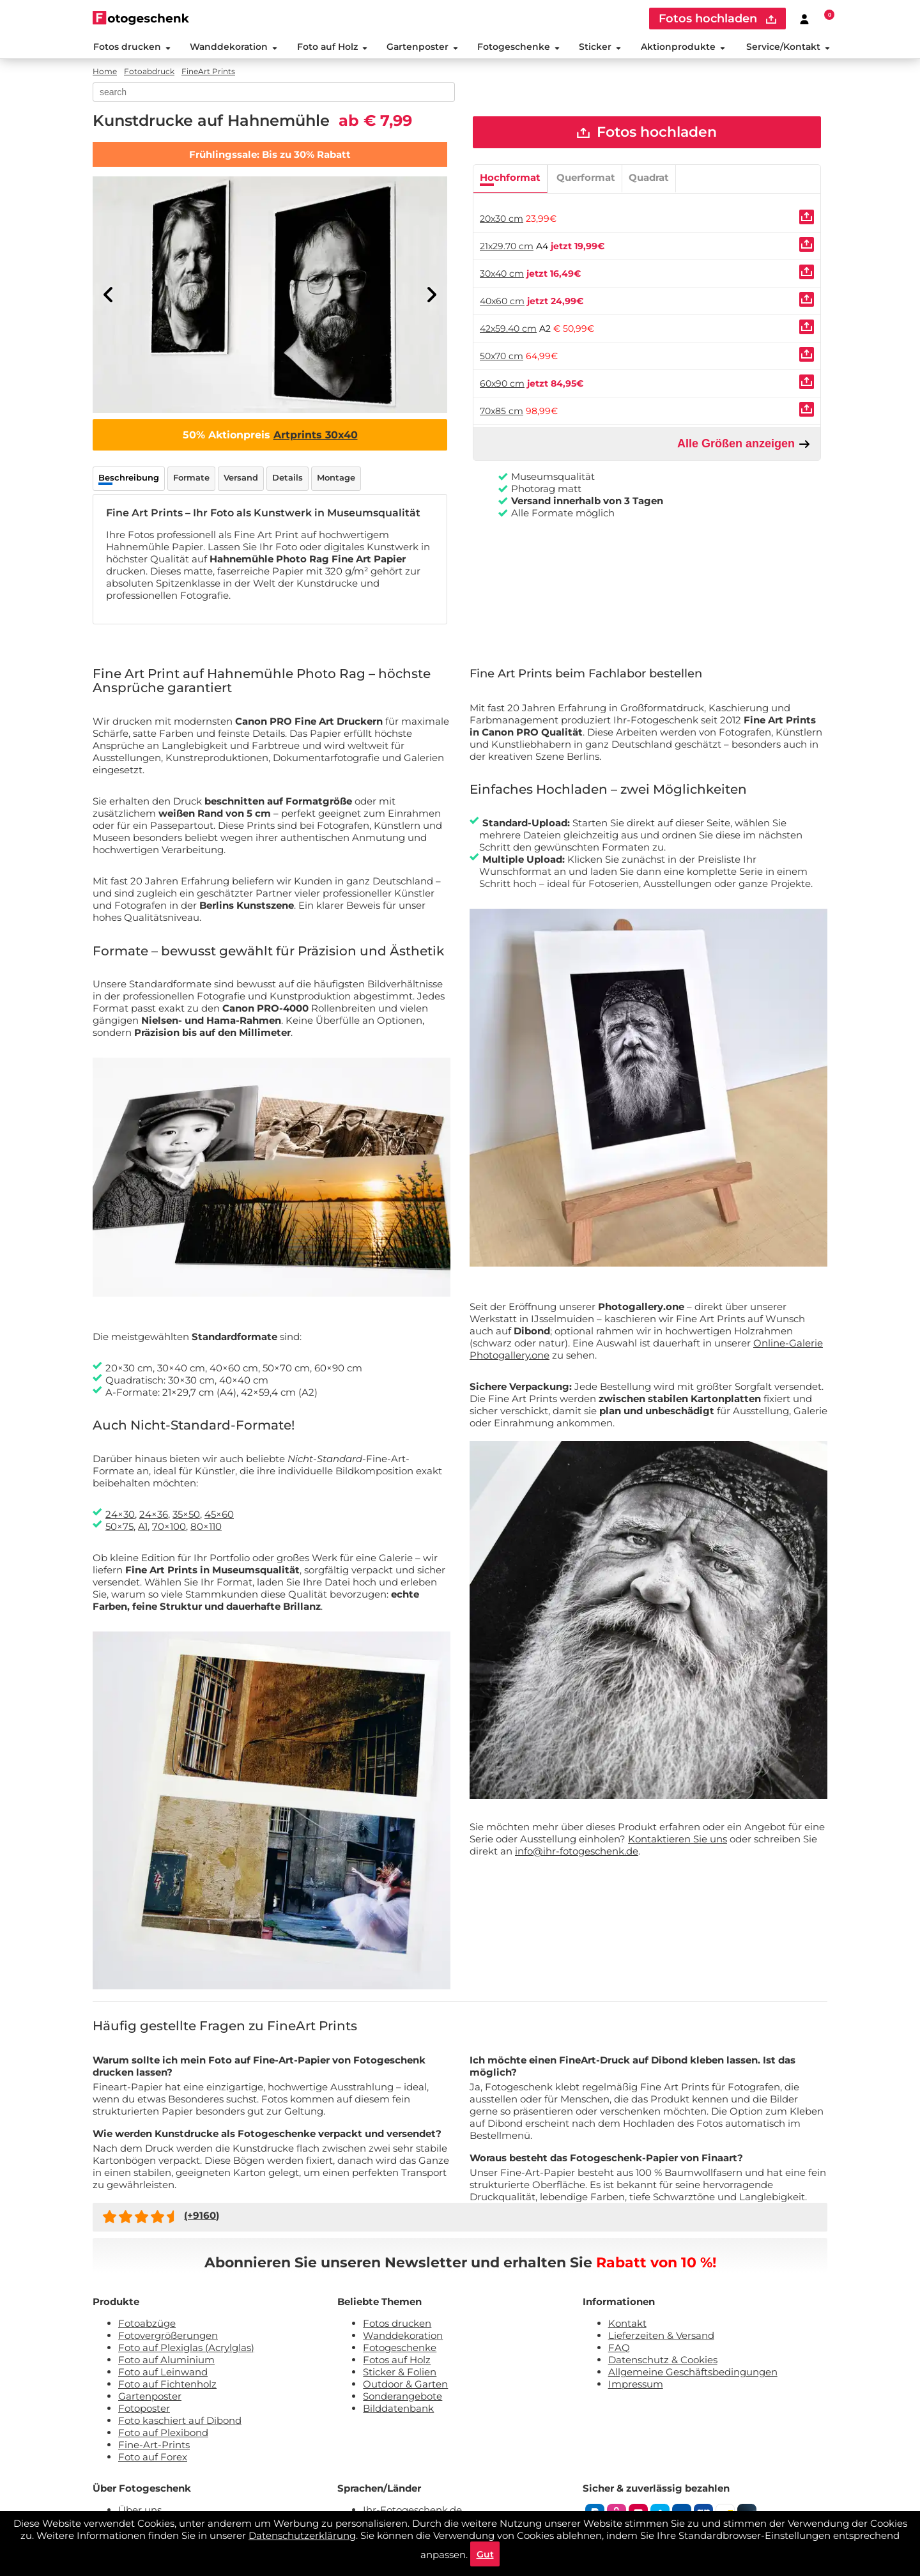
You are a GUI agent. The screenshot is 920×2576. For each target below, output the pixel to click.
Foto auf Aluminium (166, 2361)
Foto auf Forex (152, 2458)
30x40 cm (502, 275)
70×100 (169, 1528)
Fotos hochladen (647, 134)
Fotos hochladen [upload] (717, 19)
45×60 (219, 1515)
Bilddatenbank (398, 2409)
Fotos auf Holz (397, 2361)
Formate (191, 479)
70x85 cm (501, 413)
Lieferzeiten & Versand (661, 2337)
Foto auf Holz (331, 47)
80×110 (206, 1528)
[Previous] (109, 296)
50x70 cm (501, 358)
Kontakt (627, 2324)
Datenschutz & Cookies (662, 2361)
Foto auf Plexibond (163, 2434)
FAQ (619, 2349)
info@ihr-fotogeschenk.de (576, 1852)
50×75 (119, 1528)
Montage (336, 479)
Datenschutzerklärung (302, 2535)
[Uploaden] (806, 219)
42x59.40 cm (508, 330)
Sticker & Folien (399, 2373)
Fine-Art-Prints (154, 2446)
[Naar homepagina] (141, 17)
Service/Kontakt (789, 47)
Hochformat (510, 179)
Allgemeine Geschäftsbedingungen (693, 2373)
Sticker (600, 47)
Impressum (635, 2385)
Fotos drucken (131, 47)
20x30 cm (501, 220)
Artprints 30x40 (315, 436)
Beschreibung (128, 479)
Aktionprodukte (683, 47)
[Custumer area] (804, 18)
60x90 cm (502, 385)
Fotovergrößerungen (168, 2337)
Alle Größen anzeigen (744, 445)
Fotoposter (144, 2409)
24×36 (153, 1515)
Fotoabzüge (147, 2324)
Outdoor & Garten (405, 2385)
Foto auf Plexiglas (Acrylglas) (186, 2349)
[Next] (431, 296)
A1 (143, 1528)
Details (287, 479)
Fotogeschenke (518, 47)
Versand (241, 479)
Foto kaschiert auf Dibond (179, 2422)
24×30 (120, 1515)
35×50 (186, 1515)
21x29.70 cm (506, 248)
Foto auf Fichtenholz (167, 2385)
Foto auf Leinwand (163, 2373)
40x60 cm (502, 303)
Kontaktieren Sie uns (677, 1840)
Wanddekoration (233, 47)
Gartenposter (421, 47)
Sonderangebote (402, 2397)
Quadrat (649, 179)
